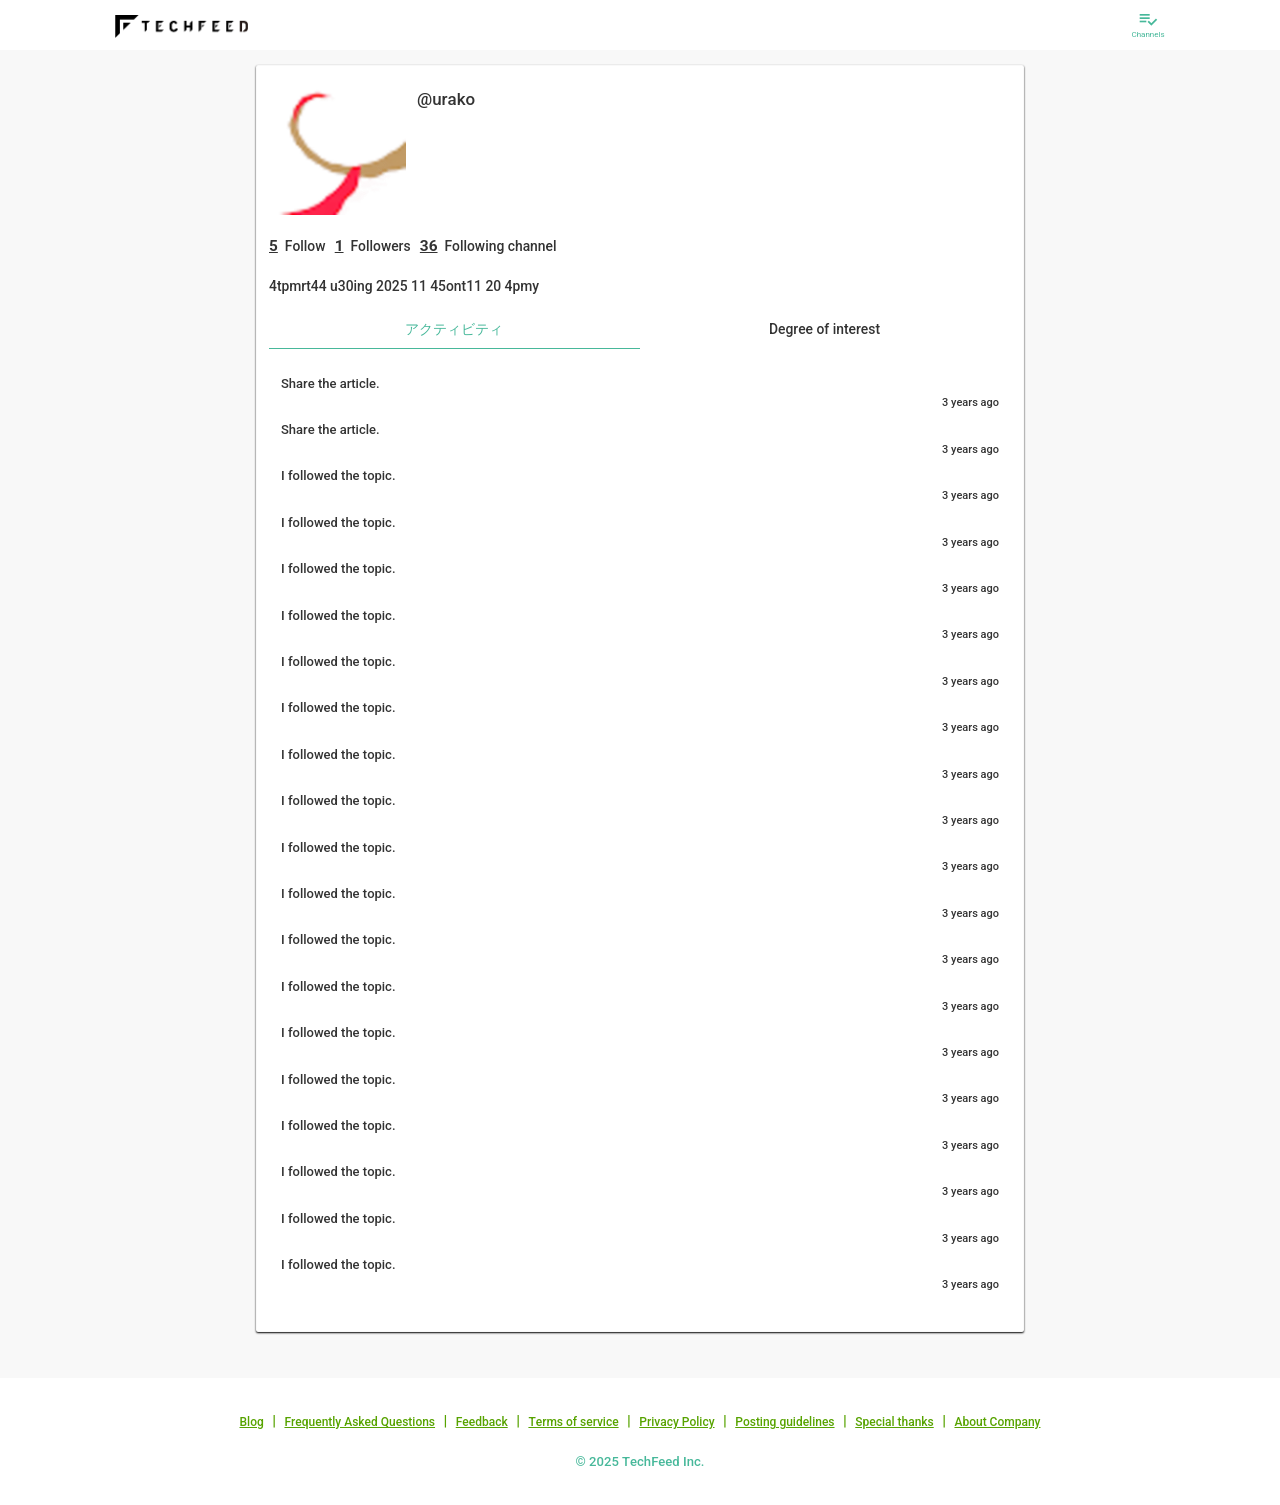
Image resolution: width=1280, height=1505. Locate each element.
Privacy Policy (676, 1422)
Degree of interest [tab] (824, 329)
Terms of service (573, 1422)
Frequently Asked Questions (359, 1422)
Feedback (482, 1422)
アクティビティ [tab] (454, 329)
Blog (252, 1422)
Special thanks (894, 1422)
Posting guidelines (784, 1422)
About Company (997, 1422)
